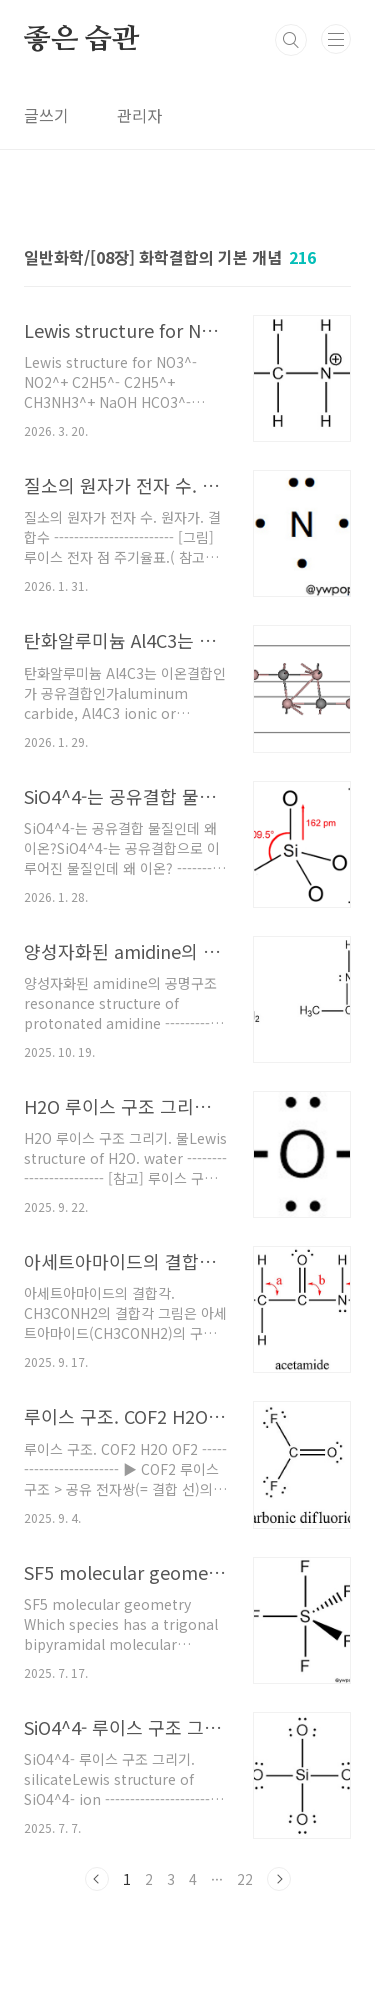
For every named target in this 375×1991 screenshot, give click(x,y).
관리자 (139, 115)
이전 (97, 1879)
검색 (291, 40)
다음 (279, 1879)
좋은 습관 (81, 40)
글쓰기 (46, 115)
